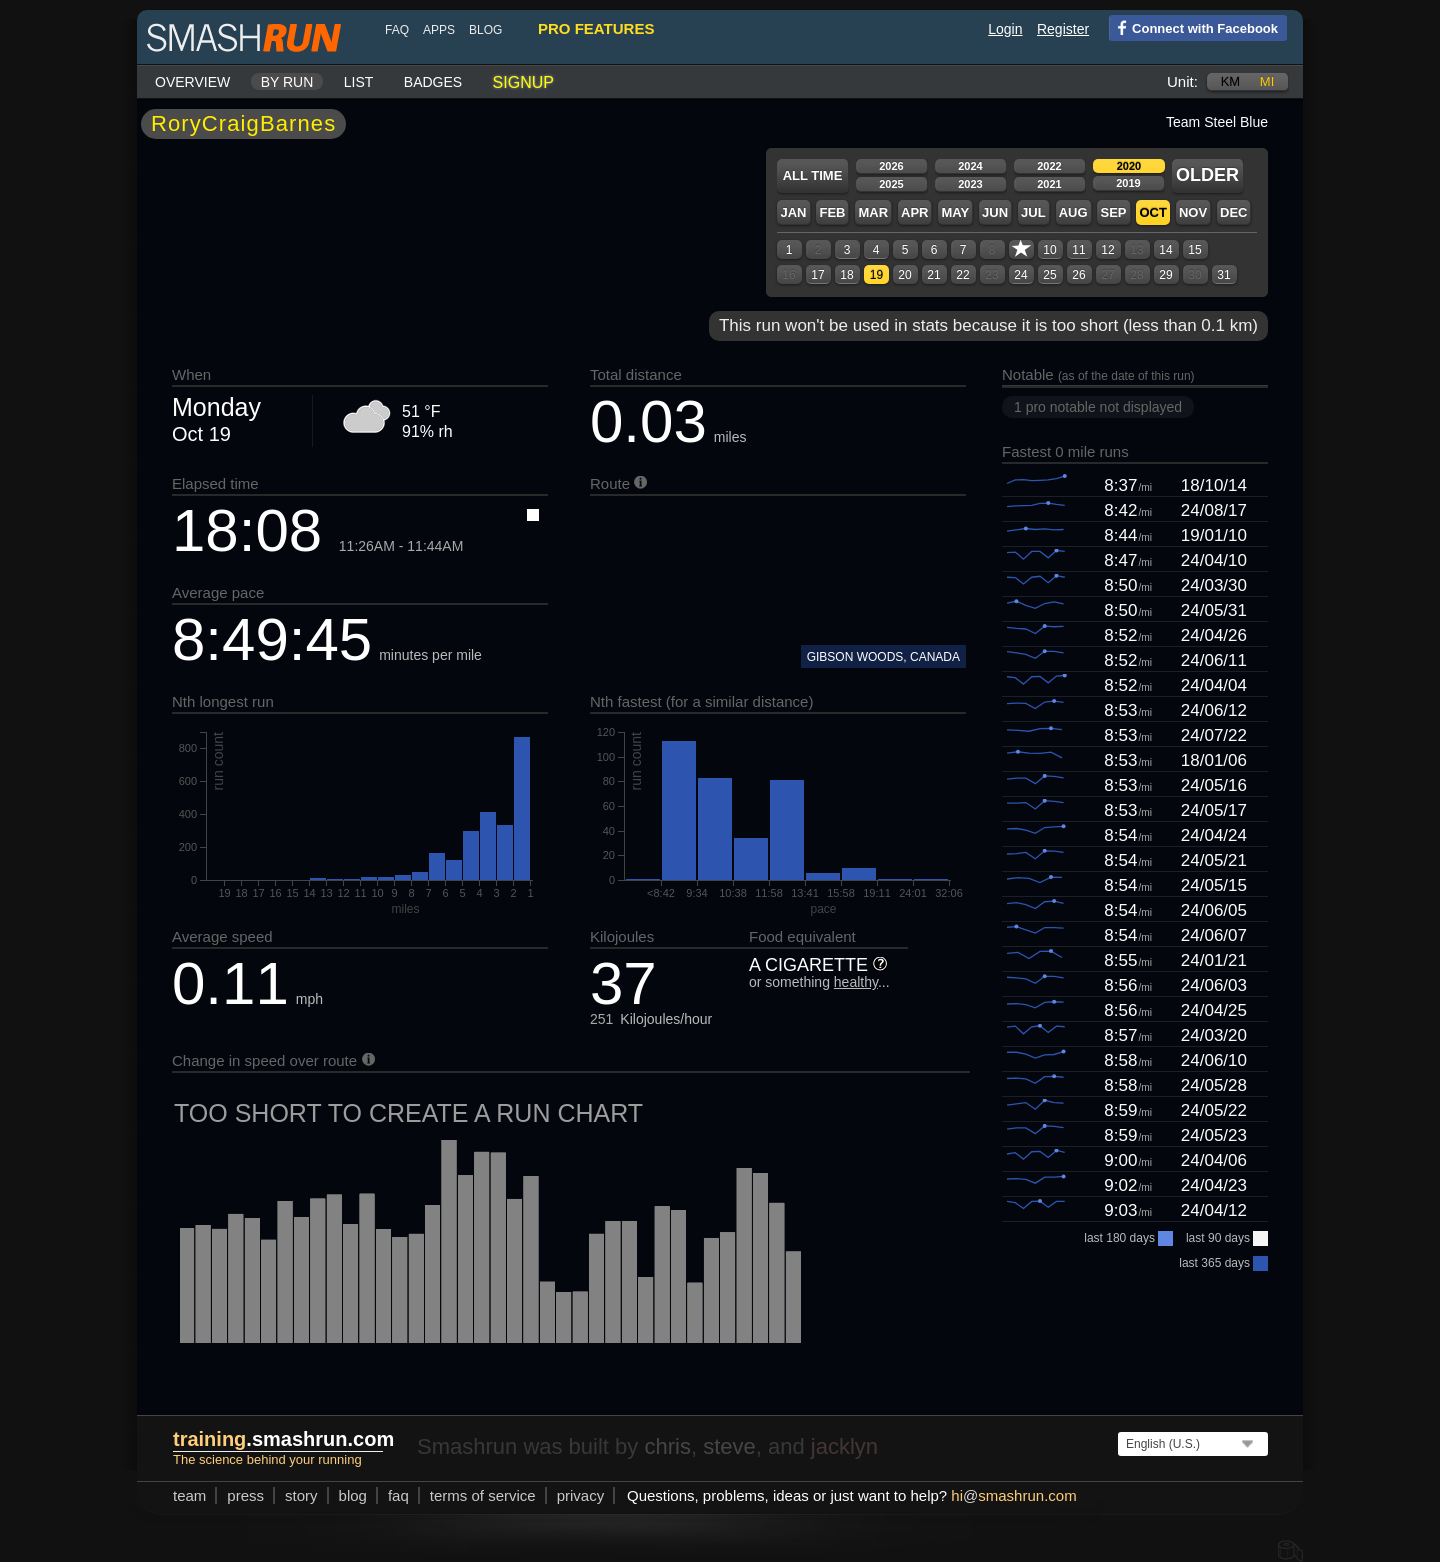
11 (1078, 250)
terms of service (483, 1495)
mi (1267, 81)
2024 (970, 166)
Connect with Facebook (1193, 27)
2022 (1049, 166)
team (189, 1495)
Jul (1033, 212)
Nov (1193, 212)
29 (1165, 275)
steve (729, 1446)
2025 (891, 184)
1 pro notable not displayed (1098, 407)
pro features (596, 28)
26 (1078, 275)
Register (1063, 29)
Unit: (1182, 81)
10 (1049, 250)
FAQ (397, 30)
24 (1020, 275)
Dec (1233, 212)
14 (1165, 250)
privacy (581, 1495)
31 (1223, 275)
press (245, 1495)
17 (817, 275)
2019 (1128, 183)
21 (933, 275)
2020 (1129, 166)
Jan (793, 212)
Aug (1073, 212)
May (955, 212)
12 (1107, 250)
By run (287, 82)
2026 (891, 166)
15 (1194, 250)
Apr (914, 212)
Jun (995, 212)
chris (667, 1446)
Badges (433, 82)
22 (962, 275)
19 (876, 275)
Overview (192, 82)
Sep (1113, 212)
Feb (832, 212)
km (1231, 81)
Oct (1152, 212)
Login (1005, 29)
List (359, 82)
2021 (1049, 184)
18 (846, 275)
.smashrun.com (283, 1439)
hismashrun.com (1013, 1495)
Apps (439, 30)
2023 (970, 184)
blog (485, 30)
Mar (873, 212)
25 (1049, 275)
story (301, 1495)
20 (904, 275)
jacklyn (844, 1446)
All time (813, 175)
